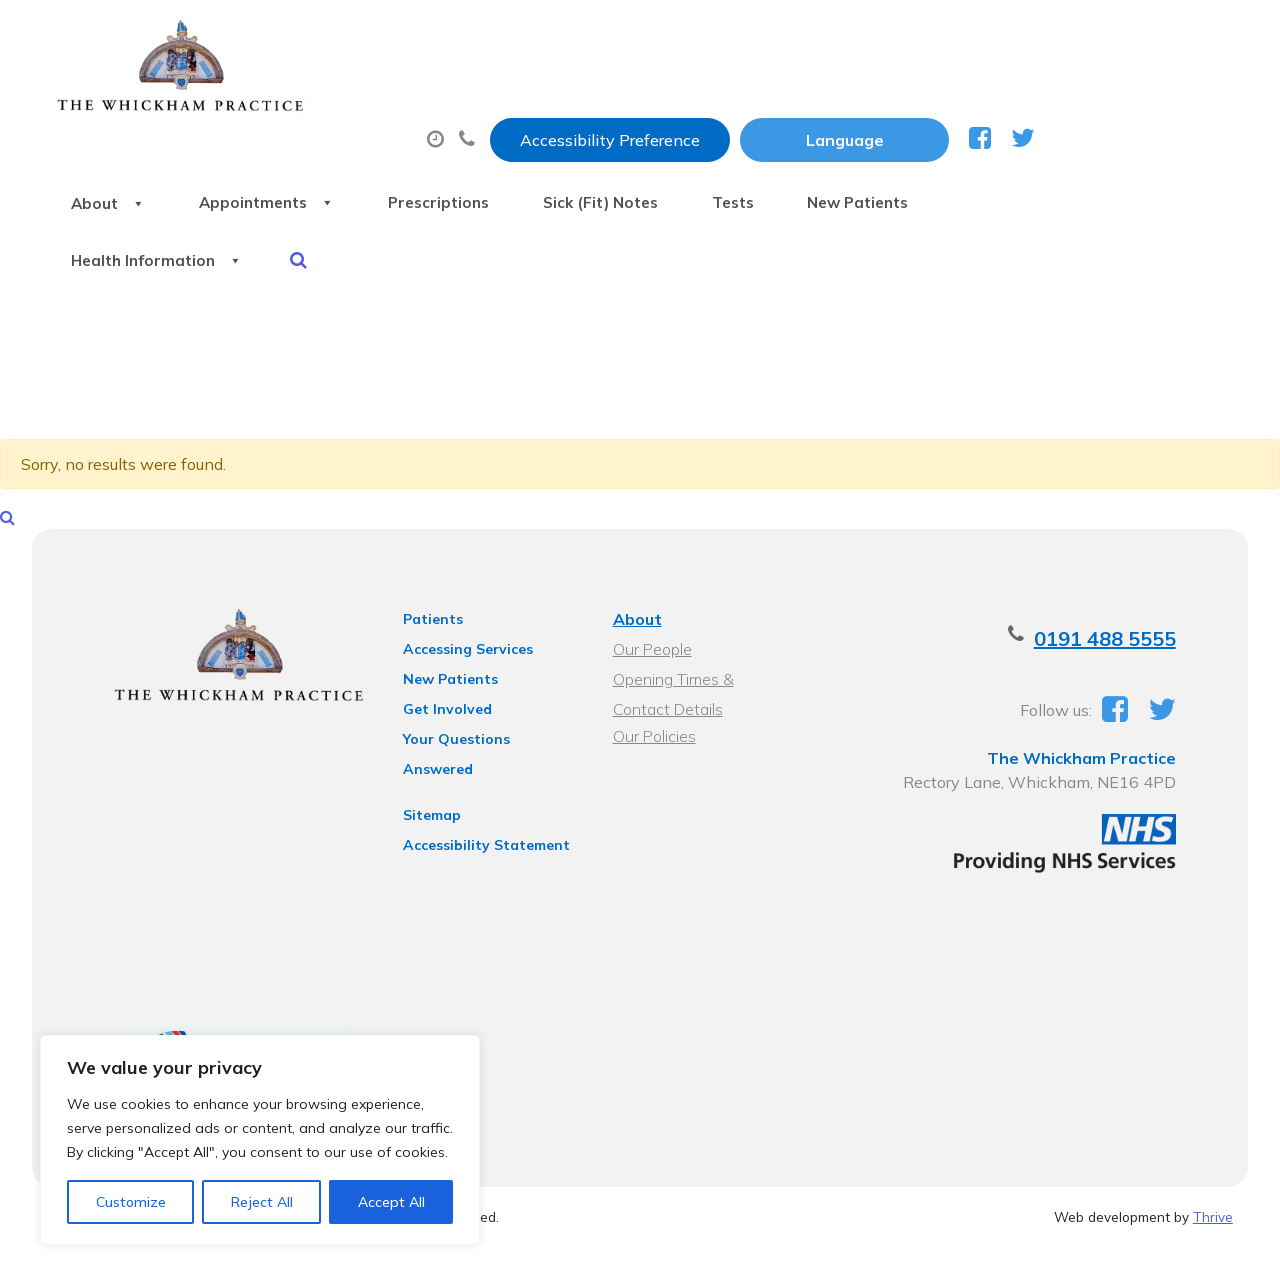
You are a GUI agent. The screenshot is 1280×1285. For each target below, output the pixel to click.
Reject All (262, 1202)
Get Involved (442, 649)
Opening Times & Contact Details (703, 621)
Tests (1028, 99)
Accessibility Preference (808, 37)
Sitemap (427, 729)
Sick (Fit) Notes (873, 99)
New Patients (330, 169)
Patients (428, 559)
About (313, 99)
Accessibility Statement (481, 759)
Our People (651, 589)
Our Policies (653, 676)
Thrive (1213, 1157)
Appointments (493, 99)
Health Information (544, 169)
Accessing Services (463, 589)
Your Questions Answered (488, 679)
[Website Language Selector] (1042, 37)
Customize (131, 1202)
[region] (260, 1140)
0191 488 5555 (1116, 578)
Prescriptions (688, 99)
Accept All (391, 1202)
